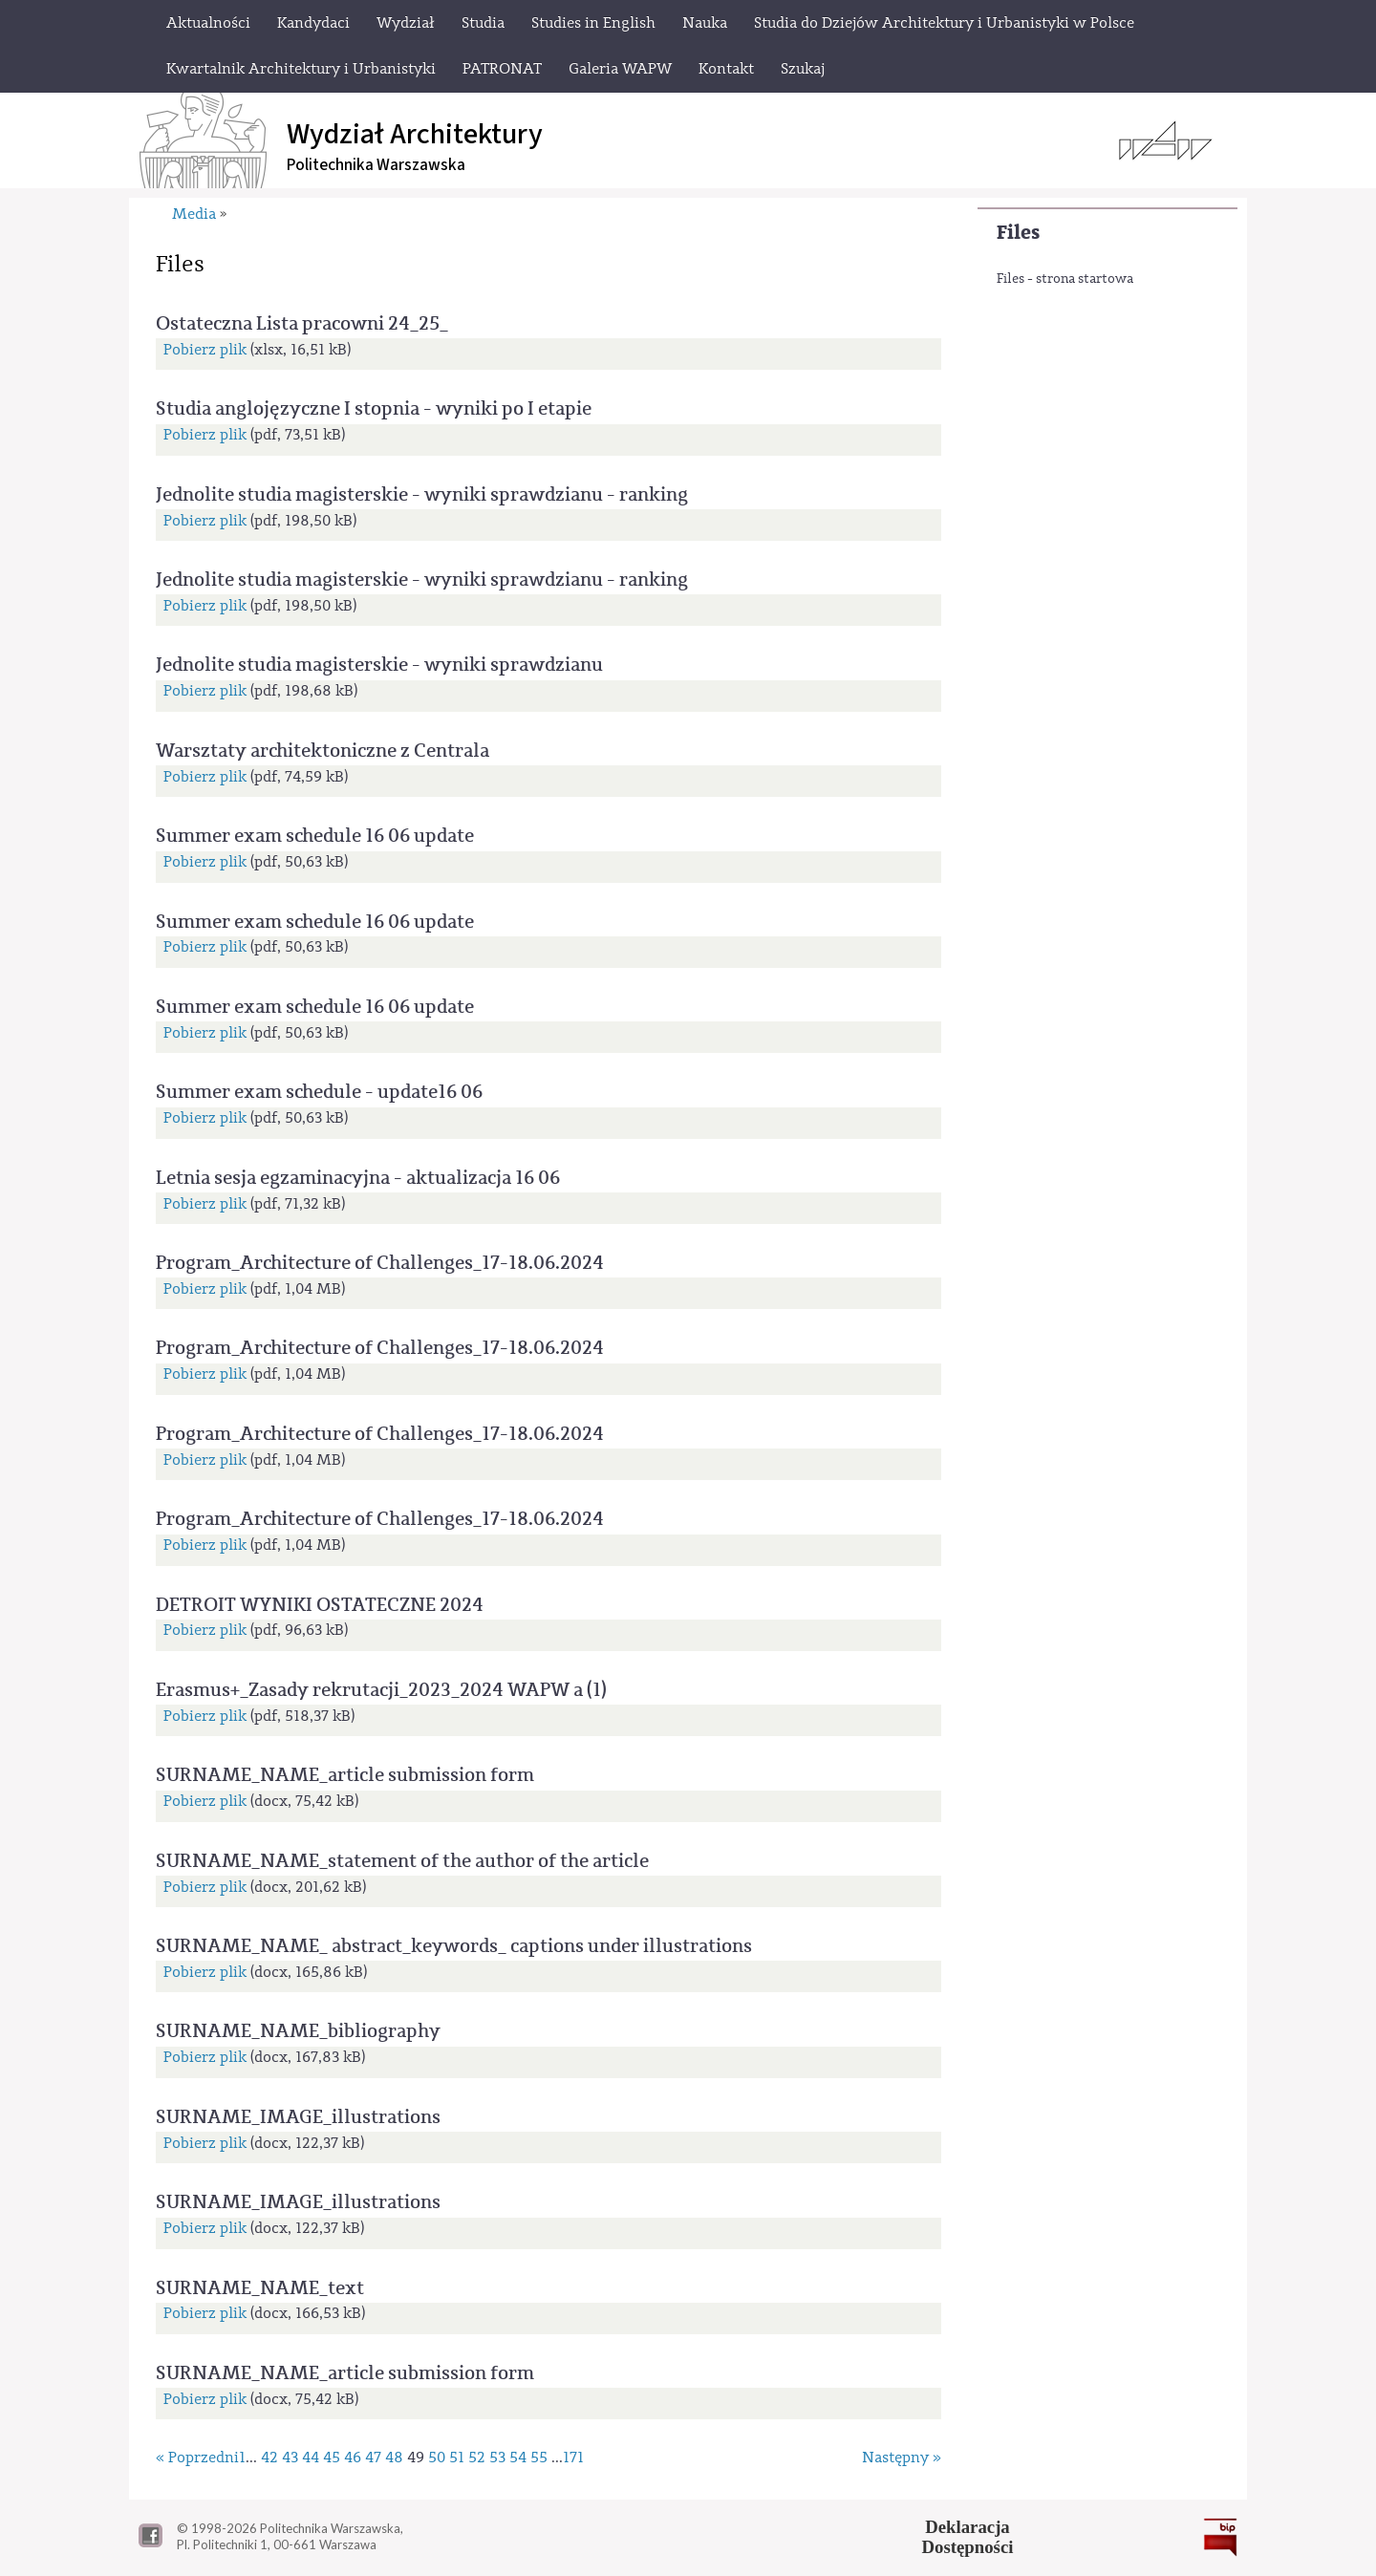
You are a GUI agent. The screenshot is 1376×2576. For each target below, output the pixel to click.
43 (290, 2457)
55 (539, 2457)
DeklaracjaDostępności (968, 2537)
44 (310, 2457)
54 (518, 2457)
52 (476, 2457)
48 (394, 2457)
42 (269, 2457)
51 (456, 2457)
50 (436, 2457)
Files (1018, 233)
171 (573, 2457)
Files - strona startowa (1065, 279)
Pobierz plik (205, 349)
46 (352, 2457)
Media (194, 214)
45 (331, 2457)
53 (497, 2457)
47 (373, 2457)
